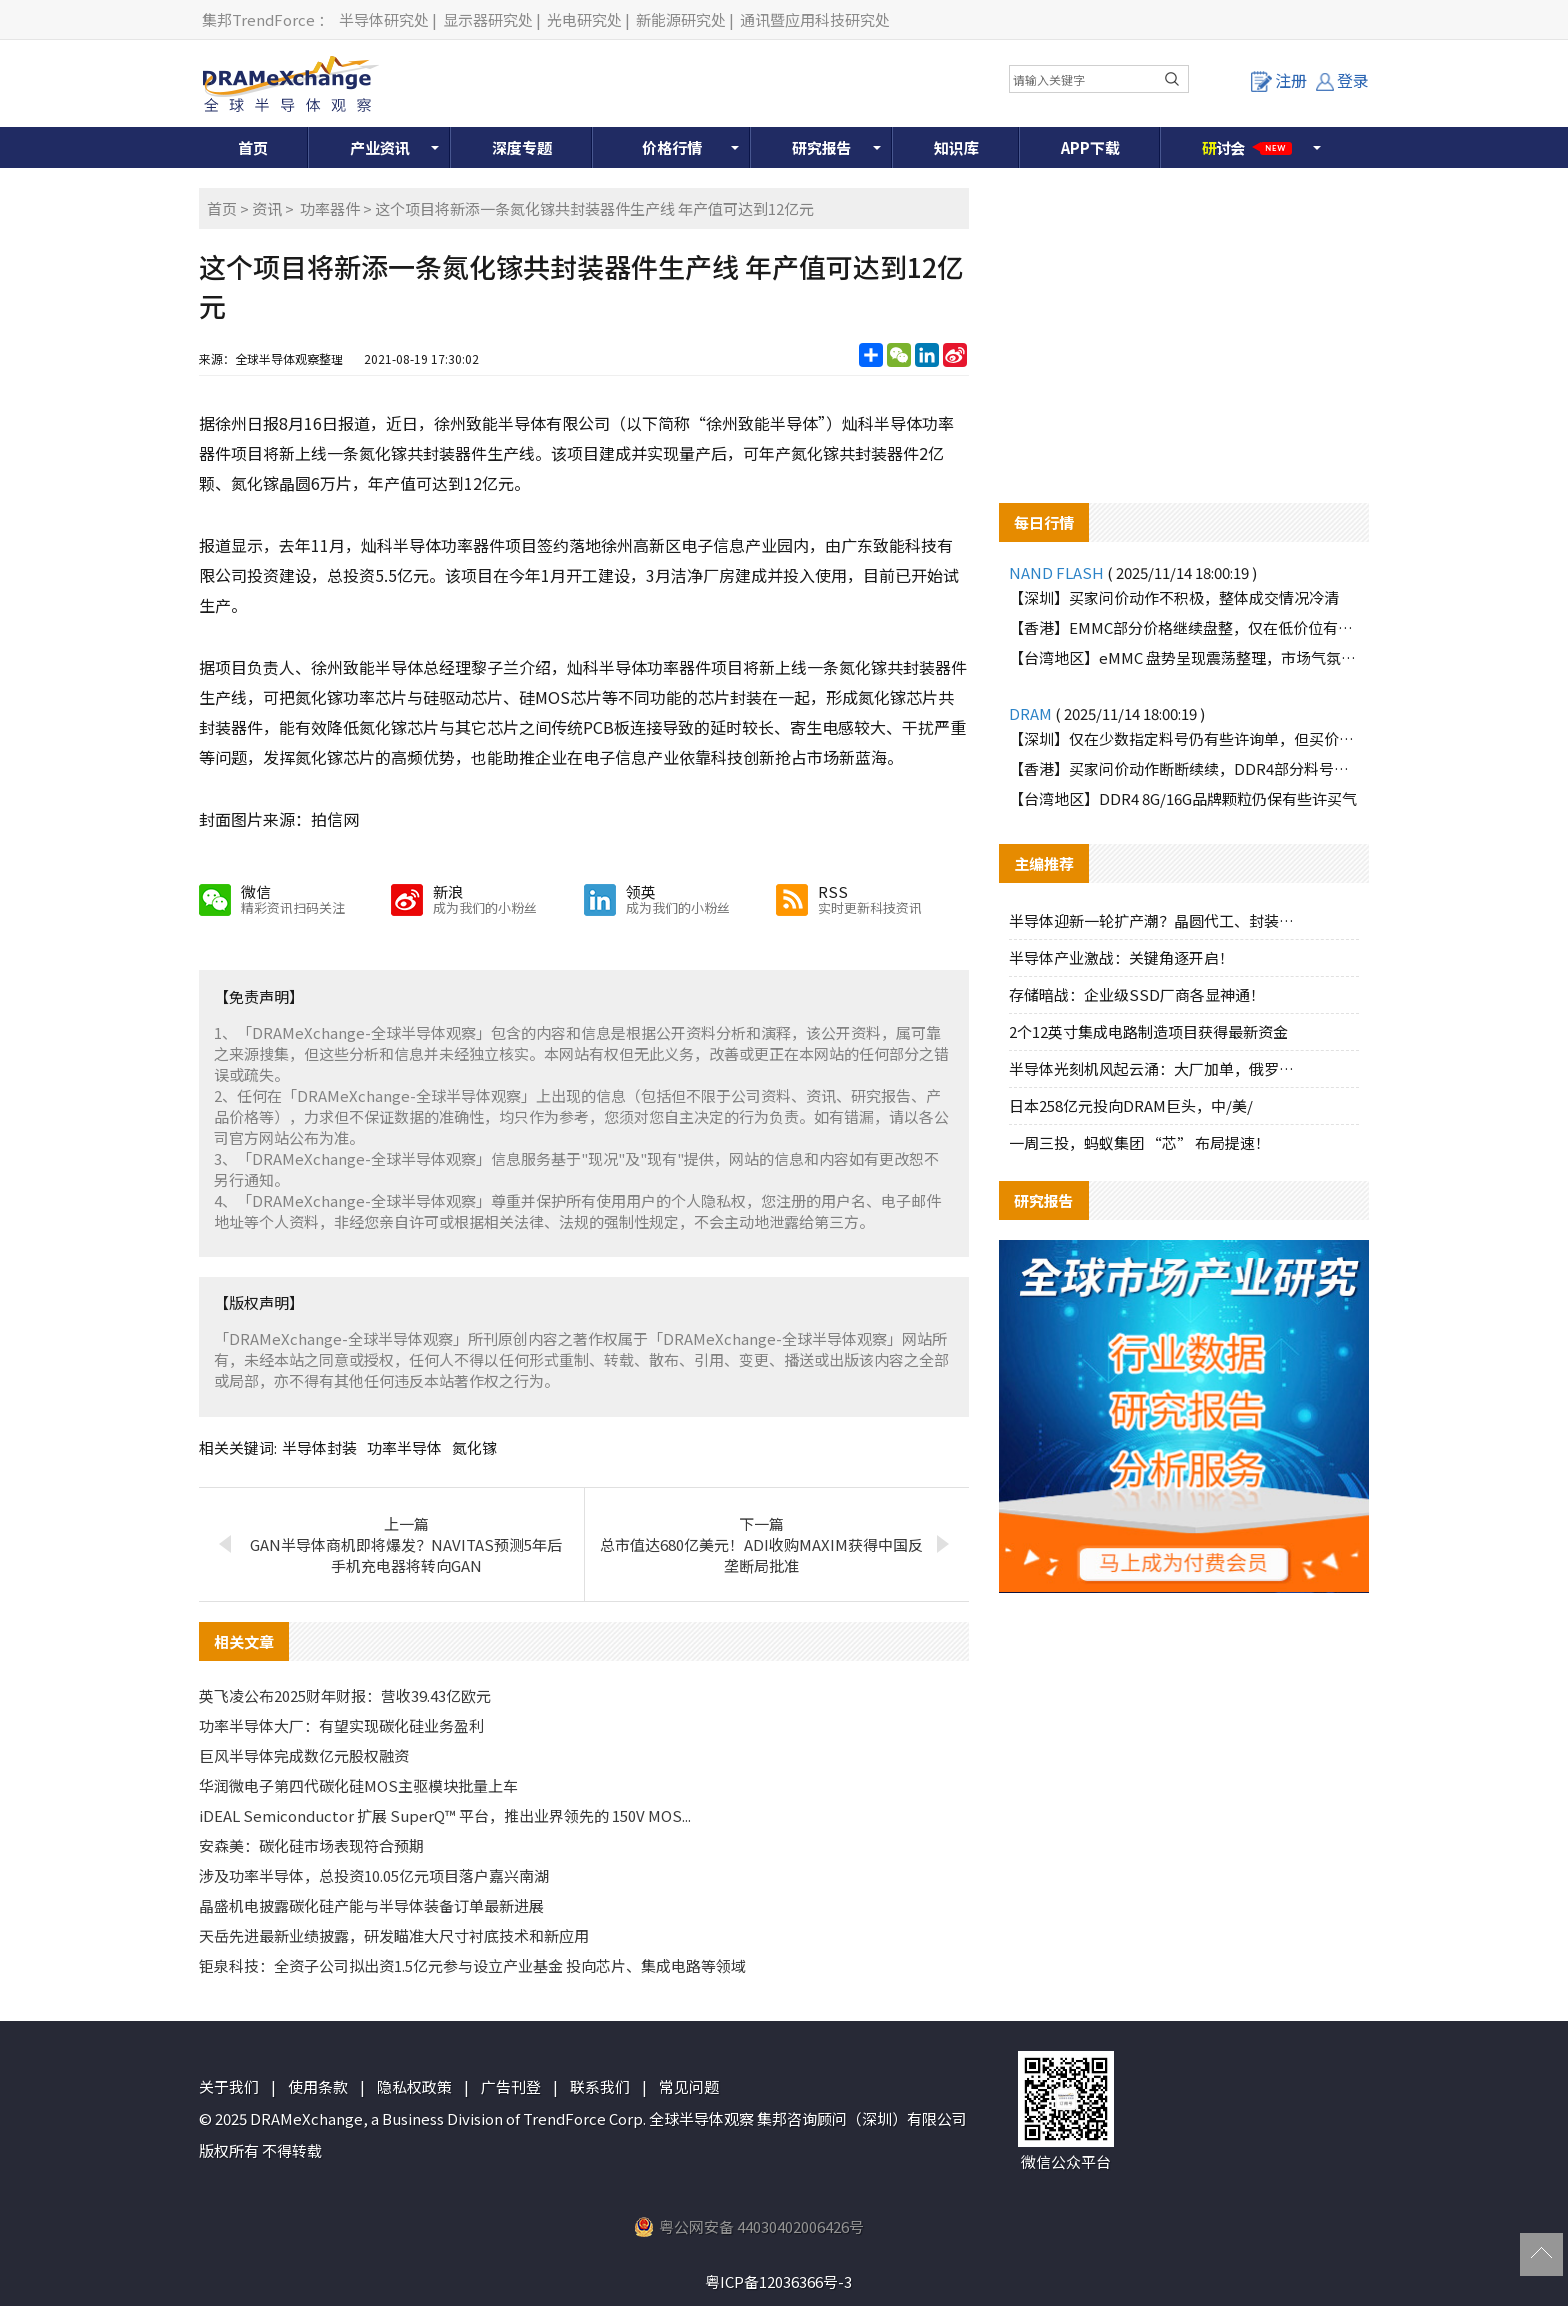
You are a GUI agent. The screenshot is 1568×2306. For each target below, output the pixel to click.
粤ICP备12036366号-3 (778, 2281)
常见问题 (689, 2086)
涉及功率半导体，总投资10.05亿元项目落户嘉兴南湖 (374, 1875)
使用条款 (318, 2086)
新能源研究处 (681, 19)
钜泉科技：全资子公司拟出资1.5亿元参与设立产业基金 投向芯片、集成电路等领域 (472, 1965)
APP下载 (1090, 147)
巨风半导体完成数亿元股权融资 (304, 1755)
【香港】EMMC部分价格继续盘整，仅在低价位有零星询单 (1184, 627)
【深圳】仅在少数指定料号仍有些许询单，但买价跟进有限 (1184, 738)
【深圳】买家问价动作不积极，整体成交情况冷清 (1174, 597)
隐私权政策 (414, 2086)
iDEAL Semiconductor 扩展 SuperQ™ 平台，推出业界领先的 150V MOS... (445, 1815)
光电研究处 (584, 19)
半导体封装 (319, 1447)
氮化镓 (474, 1447)
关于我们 (229, 2086)
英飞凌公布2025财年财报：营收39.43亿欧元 (345, 1695)
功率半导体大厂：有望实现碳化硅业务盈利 (341, 1725)
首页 (253, 147)
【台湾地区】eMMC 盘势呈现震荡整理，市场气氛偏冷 (1184, 657)
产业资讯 (380, 147)
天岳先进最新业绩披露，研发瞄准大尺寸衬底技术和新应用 (394, 1935)
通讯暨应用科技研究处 (815, 19)
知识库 (956, 147)
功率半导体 (404, 1447)
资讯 (267, 208)
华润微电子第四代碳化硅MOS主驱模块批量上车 (358, 1785)
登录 (1342, 80)
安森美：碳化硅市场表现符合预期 (311, 1845)
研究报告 (822, 147)
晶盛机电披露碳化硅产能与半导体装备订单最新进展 (371, 1905)
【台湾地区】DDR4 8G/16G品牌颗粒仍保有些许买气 (1183, 798)
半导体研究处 (384, 19)
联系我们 (600, 2086)
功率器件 (330, 208)
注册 (1279, 80)
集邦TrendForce (258, 19)
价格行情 (672, 147)
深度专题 (522, 147)
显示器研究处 (488, 19)
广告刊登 (511, 2086)
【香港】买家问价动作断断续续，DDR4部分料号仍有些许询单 (1184, 768)
